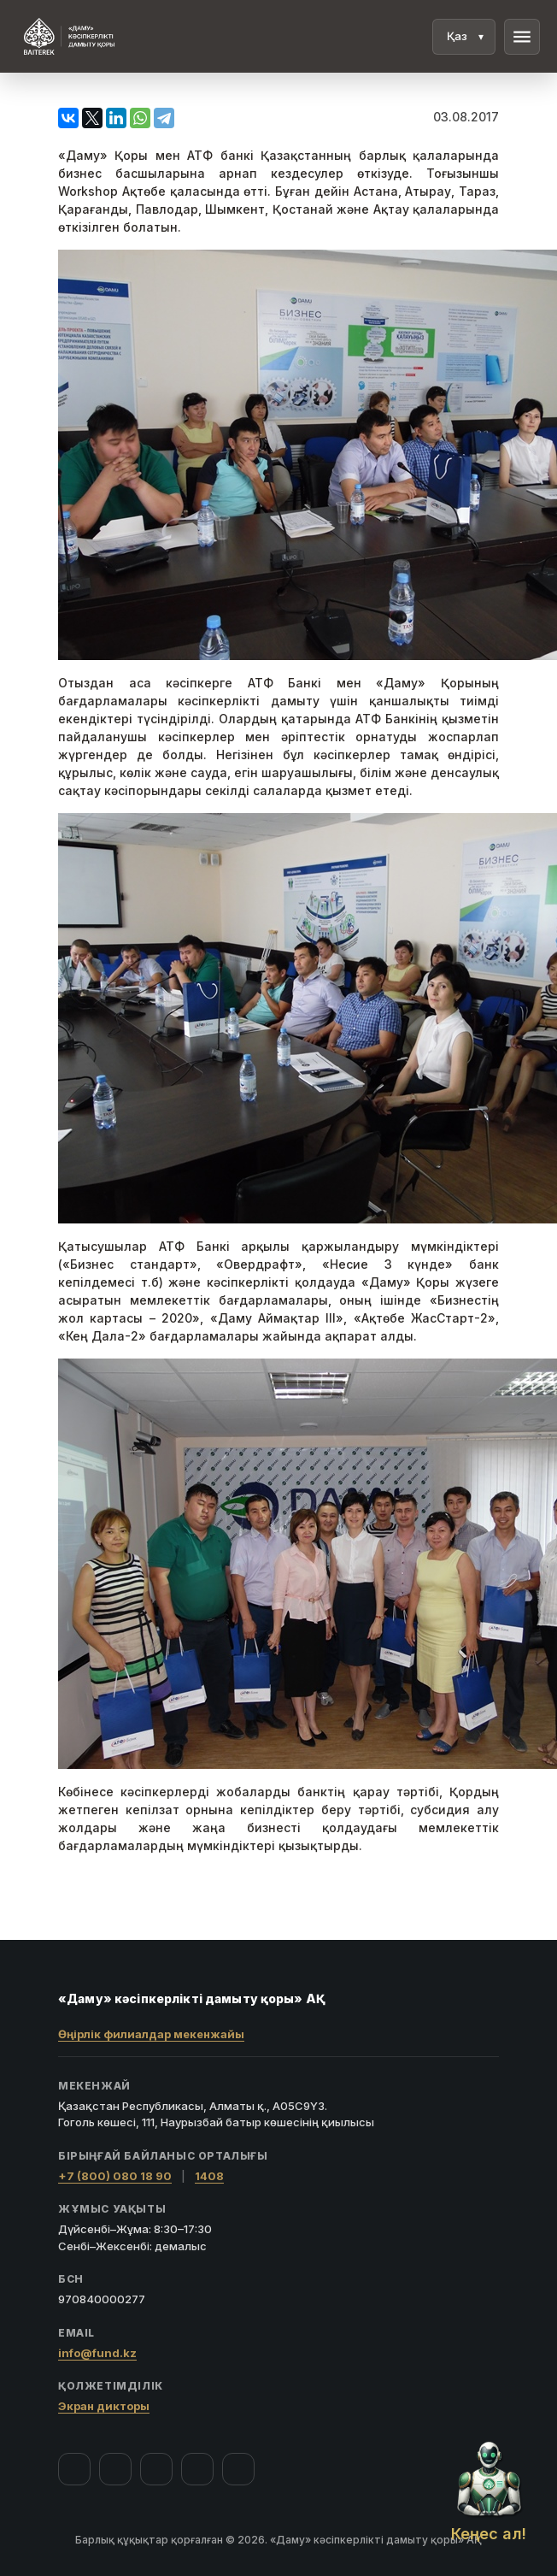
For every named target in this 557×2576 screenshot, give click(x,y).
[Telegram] (197, 2469)
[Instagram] (115, 2469)
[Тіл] (463, 37)
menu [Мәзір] (522, 37)
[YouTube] (156, 2469)
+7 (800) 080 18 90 (115, 2176)
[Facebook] (74, 2469)
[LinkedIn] (238, 2469)
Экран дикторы (104, 2406)
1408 (209, 2176)
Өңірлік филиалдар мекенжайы (151, 2034)
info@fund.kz (97, 2353)
